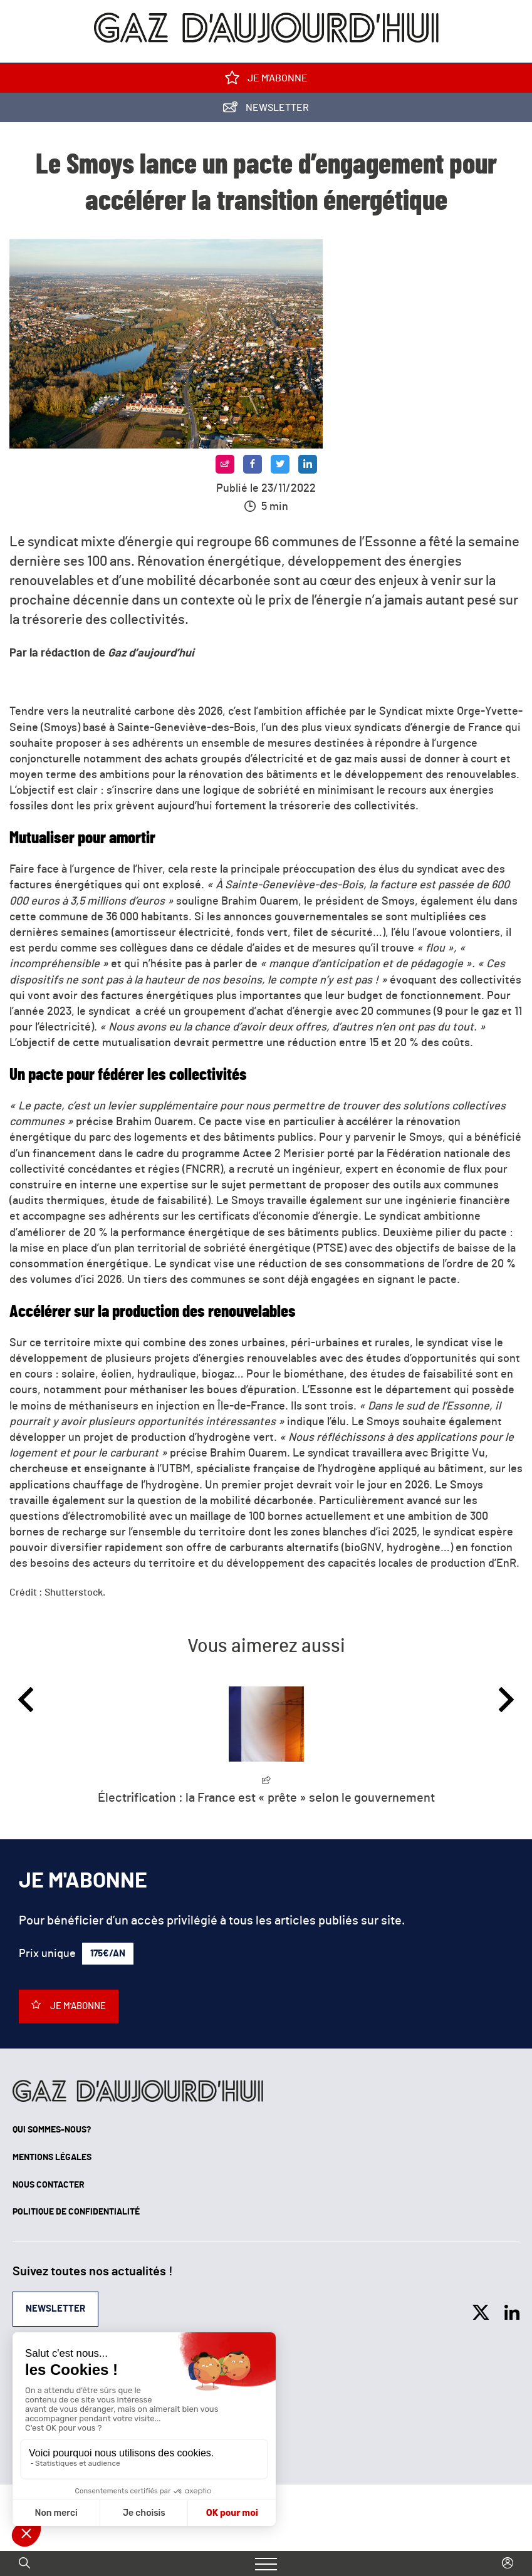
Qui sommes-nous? (52, 2130)
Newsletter (266, 110)
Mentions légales (52, 2157)
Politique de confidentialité (76, 2212)
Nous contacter (49, 2185)
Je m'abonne (266, 80)
